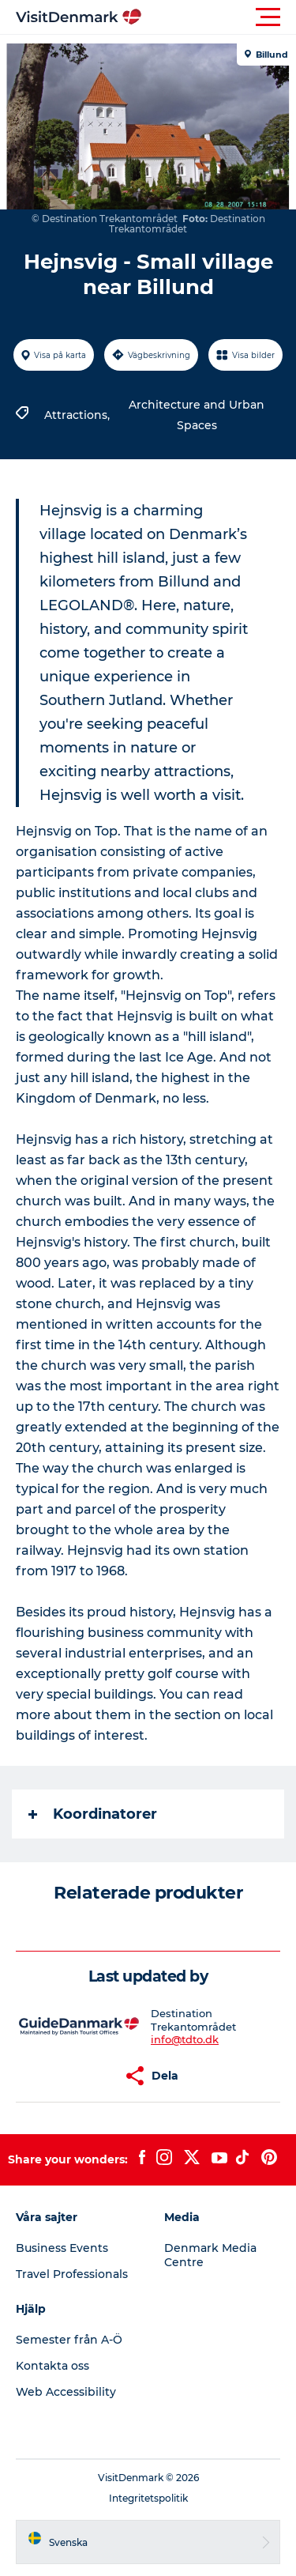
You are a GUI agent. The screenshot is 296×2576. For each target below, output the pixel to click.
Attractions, (78, 415)
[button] (219, 17)
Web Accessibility (66, 2392)
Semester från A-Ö (69, 2340)
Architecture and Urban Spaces (196, 415)
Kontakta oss (52, 2366)
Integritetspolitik (148, 2498)
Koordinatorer (92, 1814)
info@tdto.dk (185, 2039)
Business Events (62, 2248)
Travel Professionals (72, 2274)
